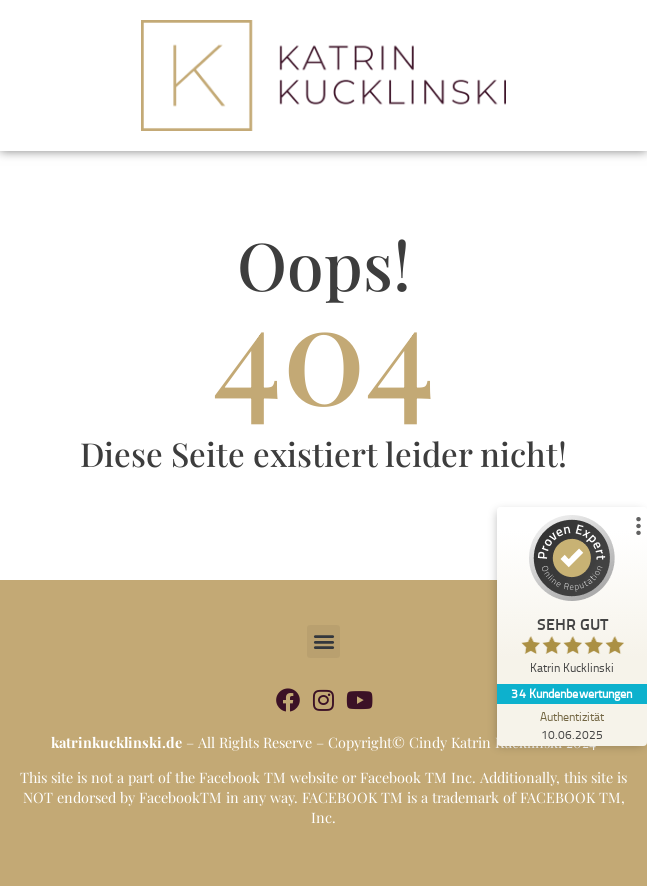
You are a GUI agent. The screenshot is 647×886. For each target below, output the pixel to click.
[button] (323, 641)
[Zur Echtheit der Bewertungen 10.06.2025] (572, 725)
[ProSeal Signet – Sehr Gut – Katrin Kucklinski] (572, 599)
